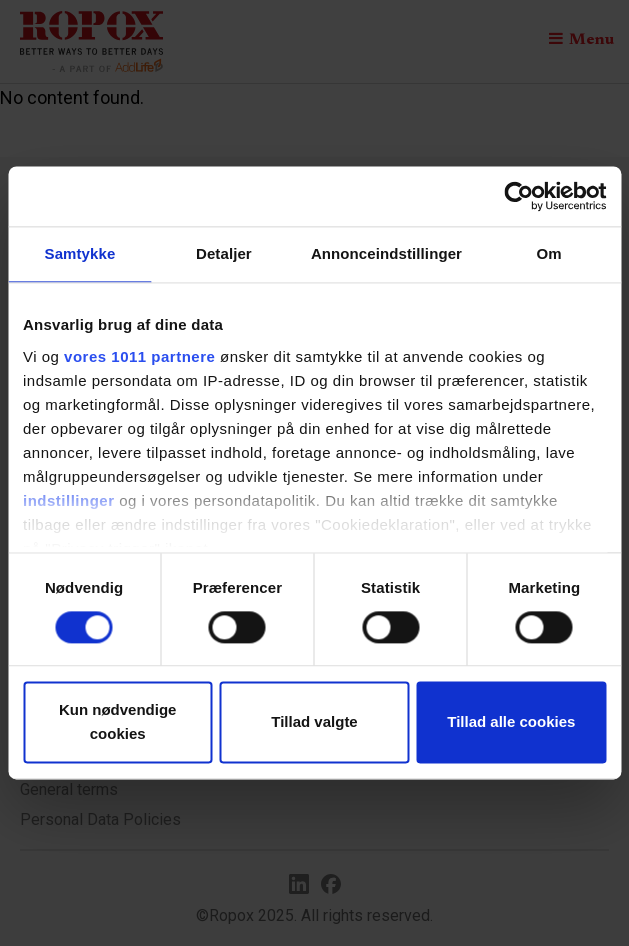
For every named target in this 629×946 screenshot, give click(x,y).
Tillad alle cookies (511, 722)
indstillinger (69, 500)
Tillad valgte (314, 722)
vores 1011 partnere (139, 356)
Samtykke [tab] (80, 253)
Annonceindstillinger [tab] (386, 253)
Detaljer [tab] (224, 253)
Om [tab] (548, 253)
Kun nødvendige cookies (118, 722)
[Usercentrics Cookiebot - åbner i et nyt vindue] (518, 196)
